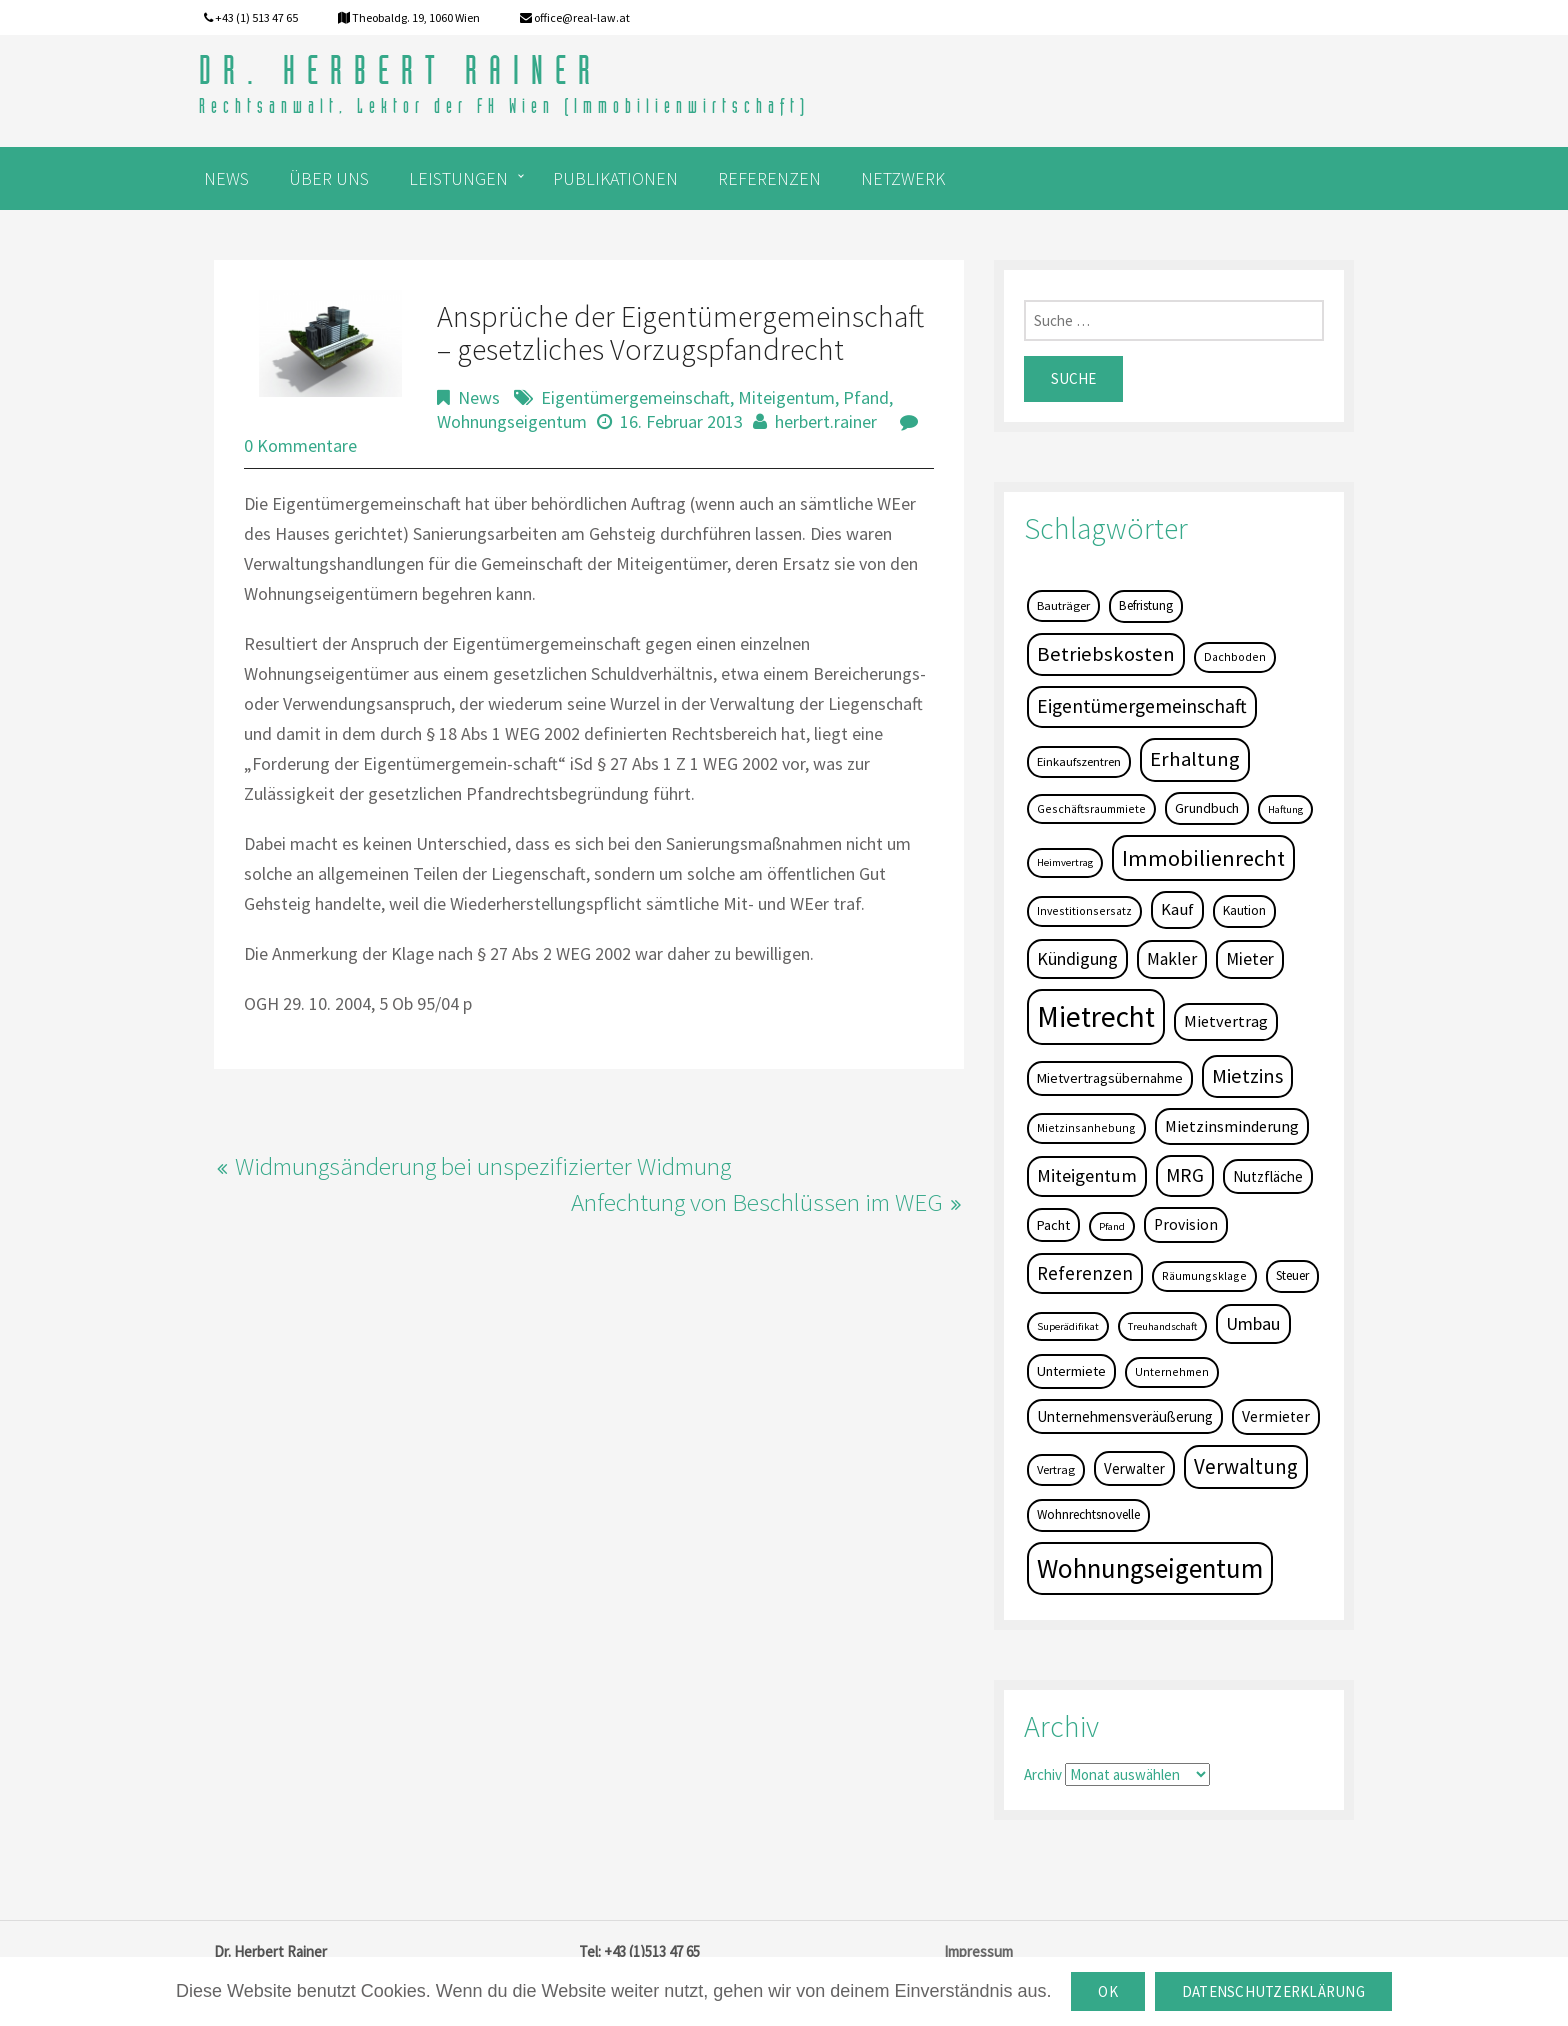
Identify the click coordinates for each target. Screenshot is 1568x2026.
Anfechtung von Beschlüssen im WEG (757, 1202)
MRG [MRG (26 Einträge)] (1185, 1175)
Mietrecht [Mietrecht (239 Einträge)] (1096, 1016)
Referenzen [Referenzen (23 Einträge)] (1085, 1273)
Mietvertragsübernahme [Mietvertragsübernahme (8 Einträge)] (1110, 1078)
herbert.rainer (826, 421)
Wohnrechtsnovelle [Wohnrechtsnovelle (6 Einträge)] (1088, 1514)
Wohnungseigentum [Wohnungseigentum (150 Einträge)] (1150, 1568)
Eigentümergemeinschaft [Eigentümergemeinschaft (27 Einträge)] (1142, 706)
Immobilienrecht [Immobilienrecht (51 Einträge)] (1203, 858)
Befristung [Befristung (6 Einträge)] (1146, 605)
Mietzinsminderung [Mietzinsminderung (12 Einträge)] (1232, 1126)
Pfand (866, 397)
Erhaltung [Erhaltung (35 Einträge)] (1195, 759)
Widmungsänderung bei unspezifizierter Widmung (483, 1166)
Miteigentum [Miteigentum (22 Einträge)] (1087, 1175)
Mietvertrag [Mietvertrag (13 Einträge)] (1226, 1021)
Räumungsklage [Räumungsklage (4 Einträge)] (1204, 1275)
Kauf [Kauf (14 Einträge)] (1177, 909)
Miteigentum (786, 397)
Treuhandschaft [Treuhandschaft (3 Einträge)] (1162, 1326)
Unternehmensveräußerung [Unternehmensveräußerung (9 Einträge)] (1125, 1416)
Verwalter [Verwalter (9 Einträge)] (1134, 1468)
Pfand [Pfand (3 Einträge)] (1112, 1226)
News (479, 397)
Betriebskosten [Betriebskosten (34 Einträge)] (1106, 654)
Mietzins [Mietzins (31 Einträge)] (1247, 1076)
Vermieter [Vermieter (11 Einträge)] (1276, 1416)
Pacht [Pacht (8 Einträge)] (1053, 1225)
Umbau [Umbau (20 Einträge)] (1253, 1323)
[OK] (1543, 1992)
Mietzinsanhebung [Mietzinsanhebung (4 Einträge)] (1086, 1127)
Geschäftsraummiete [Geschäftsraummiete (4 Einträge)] (1091, 808)
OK (1108, 1991)
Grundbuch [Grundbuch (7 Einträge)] (1207, 808)
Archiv (1043, 1774)
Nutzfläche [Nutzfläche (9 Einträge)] (1268, 1176)
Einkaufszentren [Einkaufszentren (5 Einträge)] (1079, 761)
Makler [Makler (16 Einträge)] (1172, 959)
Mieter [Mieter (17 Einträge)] (1250, 959)
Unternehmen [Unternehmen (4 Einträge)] (1172, 1371)
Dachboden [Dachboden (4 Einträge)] (1235, 656)
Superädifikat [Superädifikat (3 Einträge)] (1068, 1326)
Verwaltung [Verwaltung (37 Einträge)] (1246, 1466)
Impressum (978, 1951)
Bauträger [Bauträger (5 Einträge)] (1063, 605)
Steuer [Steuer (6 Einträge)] (1292, 1275)
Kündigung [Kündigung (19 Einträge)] (1077, 958)
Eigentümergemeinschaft (635, 397)
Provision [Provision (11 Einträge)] (1186, 1224)
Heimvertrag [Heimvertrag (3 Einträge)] (1065, 862)
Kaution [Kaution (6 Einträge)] (1244, 910)
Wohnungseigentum (512, 421)
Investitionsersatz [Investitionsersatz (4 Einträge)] (1084, 910)
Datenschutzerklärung (1273, 1991)
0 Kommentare (300, 445)
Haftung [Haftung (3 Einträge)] (1285, 809)
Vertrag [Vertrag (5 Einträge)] (1056, 1469)
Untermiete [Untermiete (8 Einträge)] (1071, 1371)
